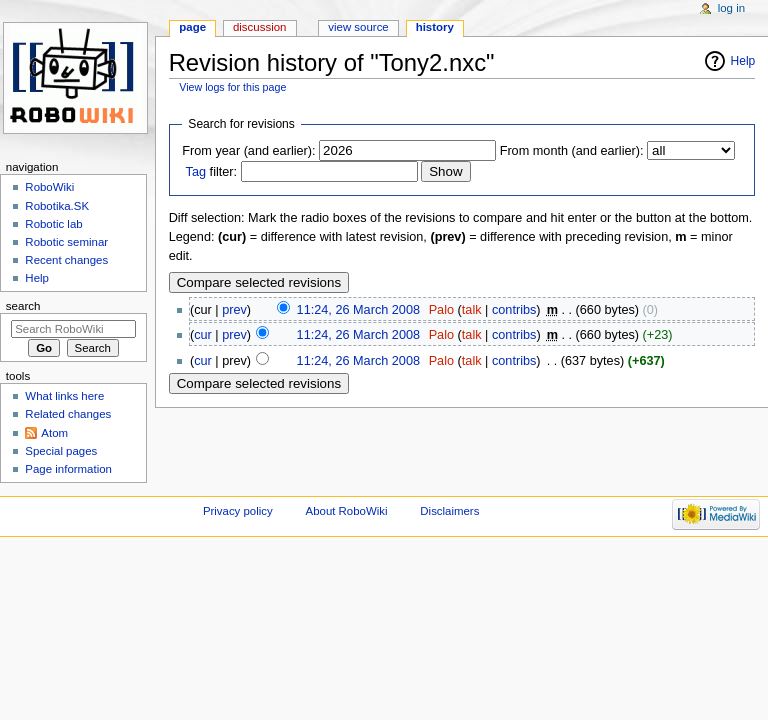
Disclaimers (449, 511)
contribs (514, 310)
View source (358, 27)
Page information (68, 469)
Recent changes (66, 260)
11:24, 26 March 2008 (358, 310)
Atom (54, 433)
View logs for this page (232, 87)
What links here (64, 396)
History (435, 27)
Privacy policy (238, 511)
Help (743, 61)
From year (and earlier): (248, 151)
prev (234, 310)
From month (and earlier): (572, 151)
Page (192, 27)
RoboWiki (49, 187)
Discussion (259, 27)
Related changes (68, 414)
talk (472, 310)
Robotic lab (53, 224)
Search (23, 306)
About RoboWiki (347, 511)
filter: (212, 172)
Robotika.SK (57, 206)
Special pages (61, 451)
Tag (196, 172)
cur (203, 335)
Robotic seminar (66, 242)
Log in (731, 8)
